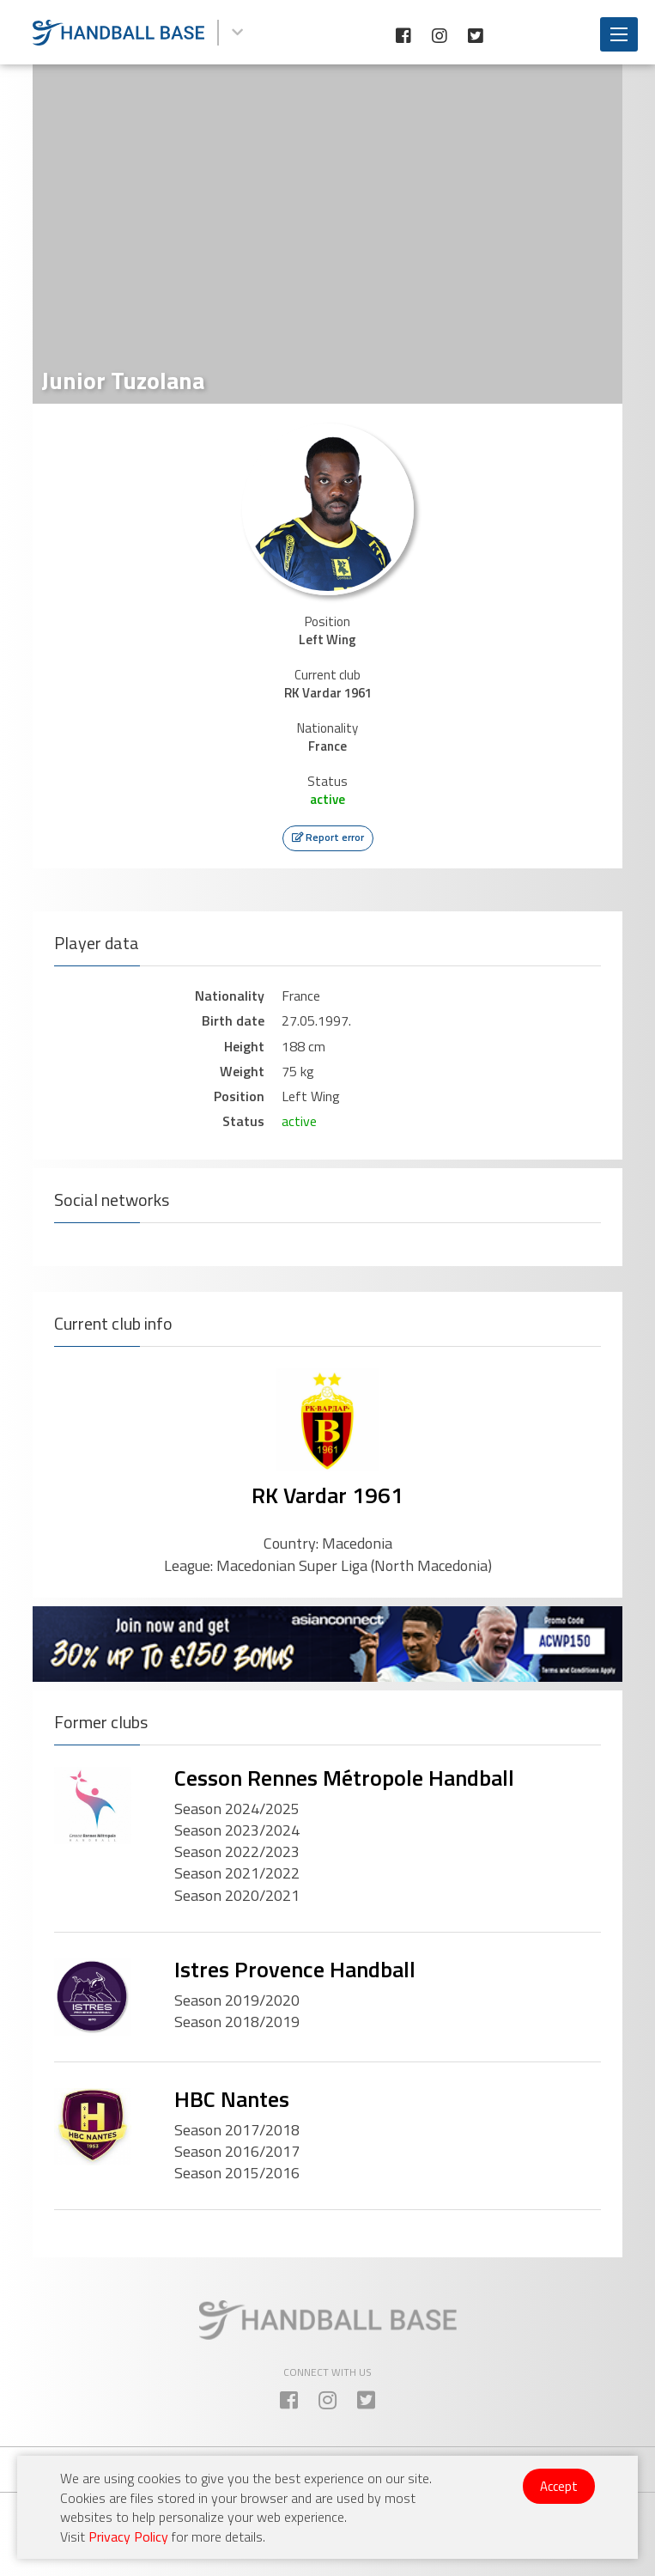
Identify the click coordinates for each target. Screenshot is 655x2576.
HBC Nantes (231, 2099)
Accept (559, 2486)
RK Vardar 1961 (327, 1495)
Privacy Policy (128, 2536)
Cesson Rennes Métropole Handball (344, 1777)
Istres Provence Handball (294, 1969)
